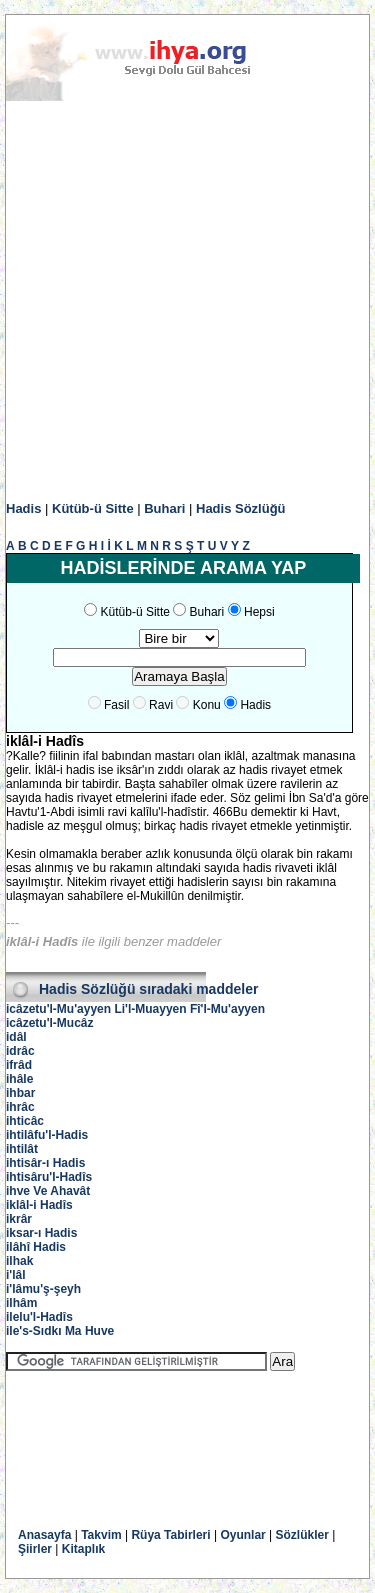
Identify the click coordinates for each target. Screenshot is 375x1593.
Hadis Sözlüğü (241, 508)
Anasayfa (44, 1535)
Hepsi (259, 612)
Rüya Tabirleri (170, 1535)
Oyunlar (242, 1535)
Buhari (164, 508)
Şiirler (35, 1549)
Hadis (23, 508)
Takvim (101, 1535)
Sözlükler (302, 1535)
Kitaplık (83, 1549)
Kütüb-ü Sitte (93, 508)
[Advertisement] (187, 301)
